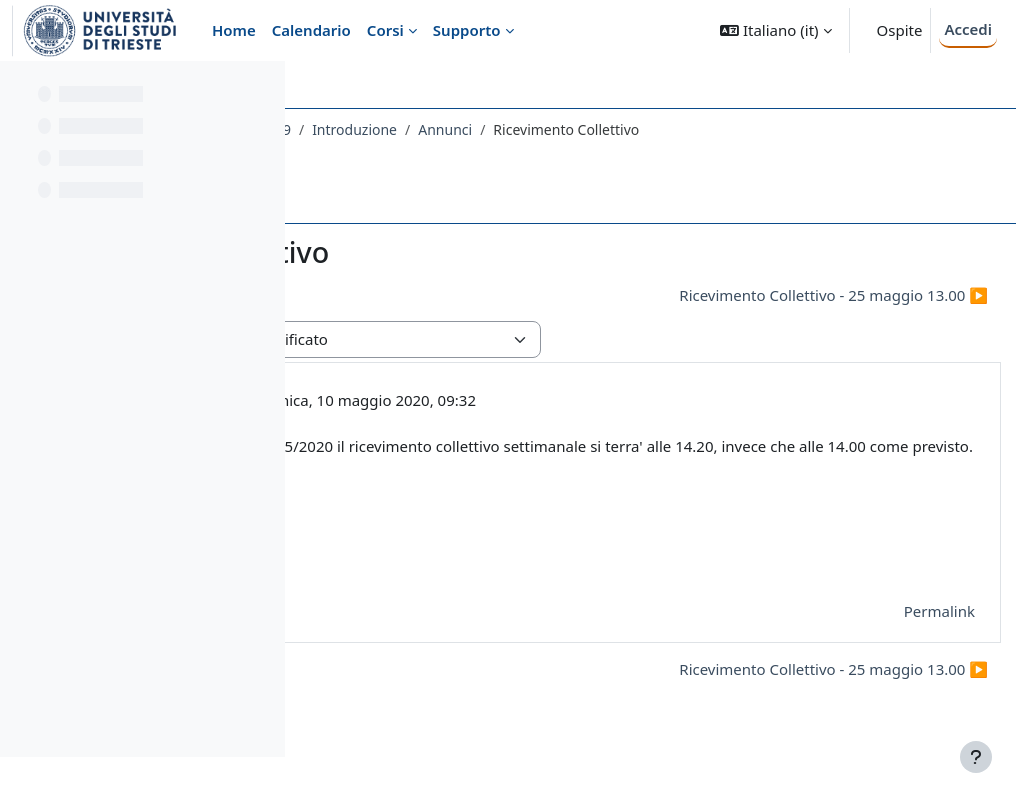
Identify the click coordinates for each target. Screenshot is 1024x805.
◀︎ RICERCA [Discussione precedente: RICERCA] (378, 295)
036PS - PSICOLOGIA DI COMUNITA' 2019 (458, 129)
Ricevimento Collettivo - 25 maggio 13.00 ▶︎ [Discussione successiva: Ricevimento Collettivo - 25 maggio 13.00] (785, 295)
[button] (775, 30)
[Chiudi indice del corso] (21, 90)
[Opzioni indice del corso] (261, 90)
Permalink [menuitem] (891, 634)
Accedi (968, 29)
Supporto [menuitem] (467, 30)
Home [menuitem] (234, 30)
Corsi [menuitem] (385, 30)
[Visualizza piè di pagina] (976, 757)
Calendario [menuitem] (311, 30)
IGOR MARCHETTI (465, 400)
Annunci (746, 129)
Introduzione (655, 129)
